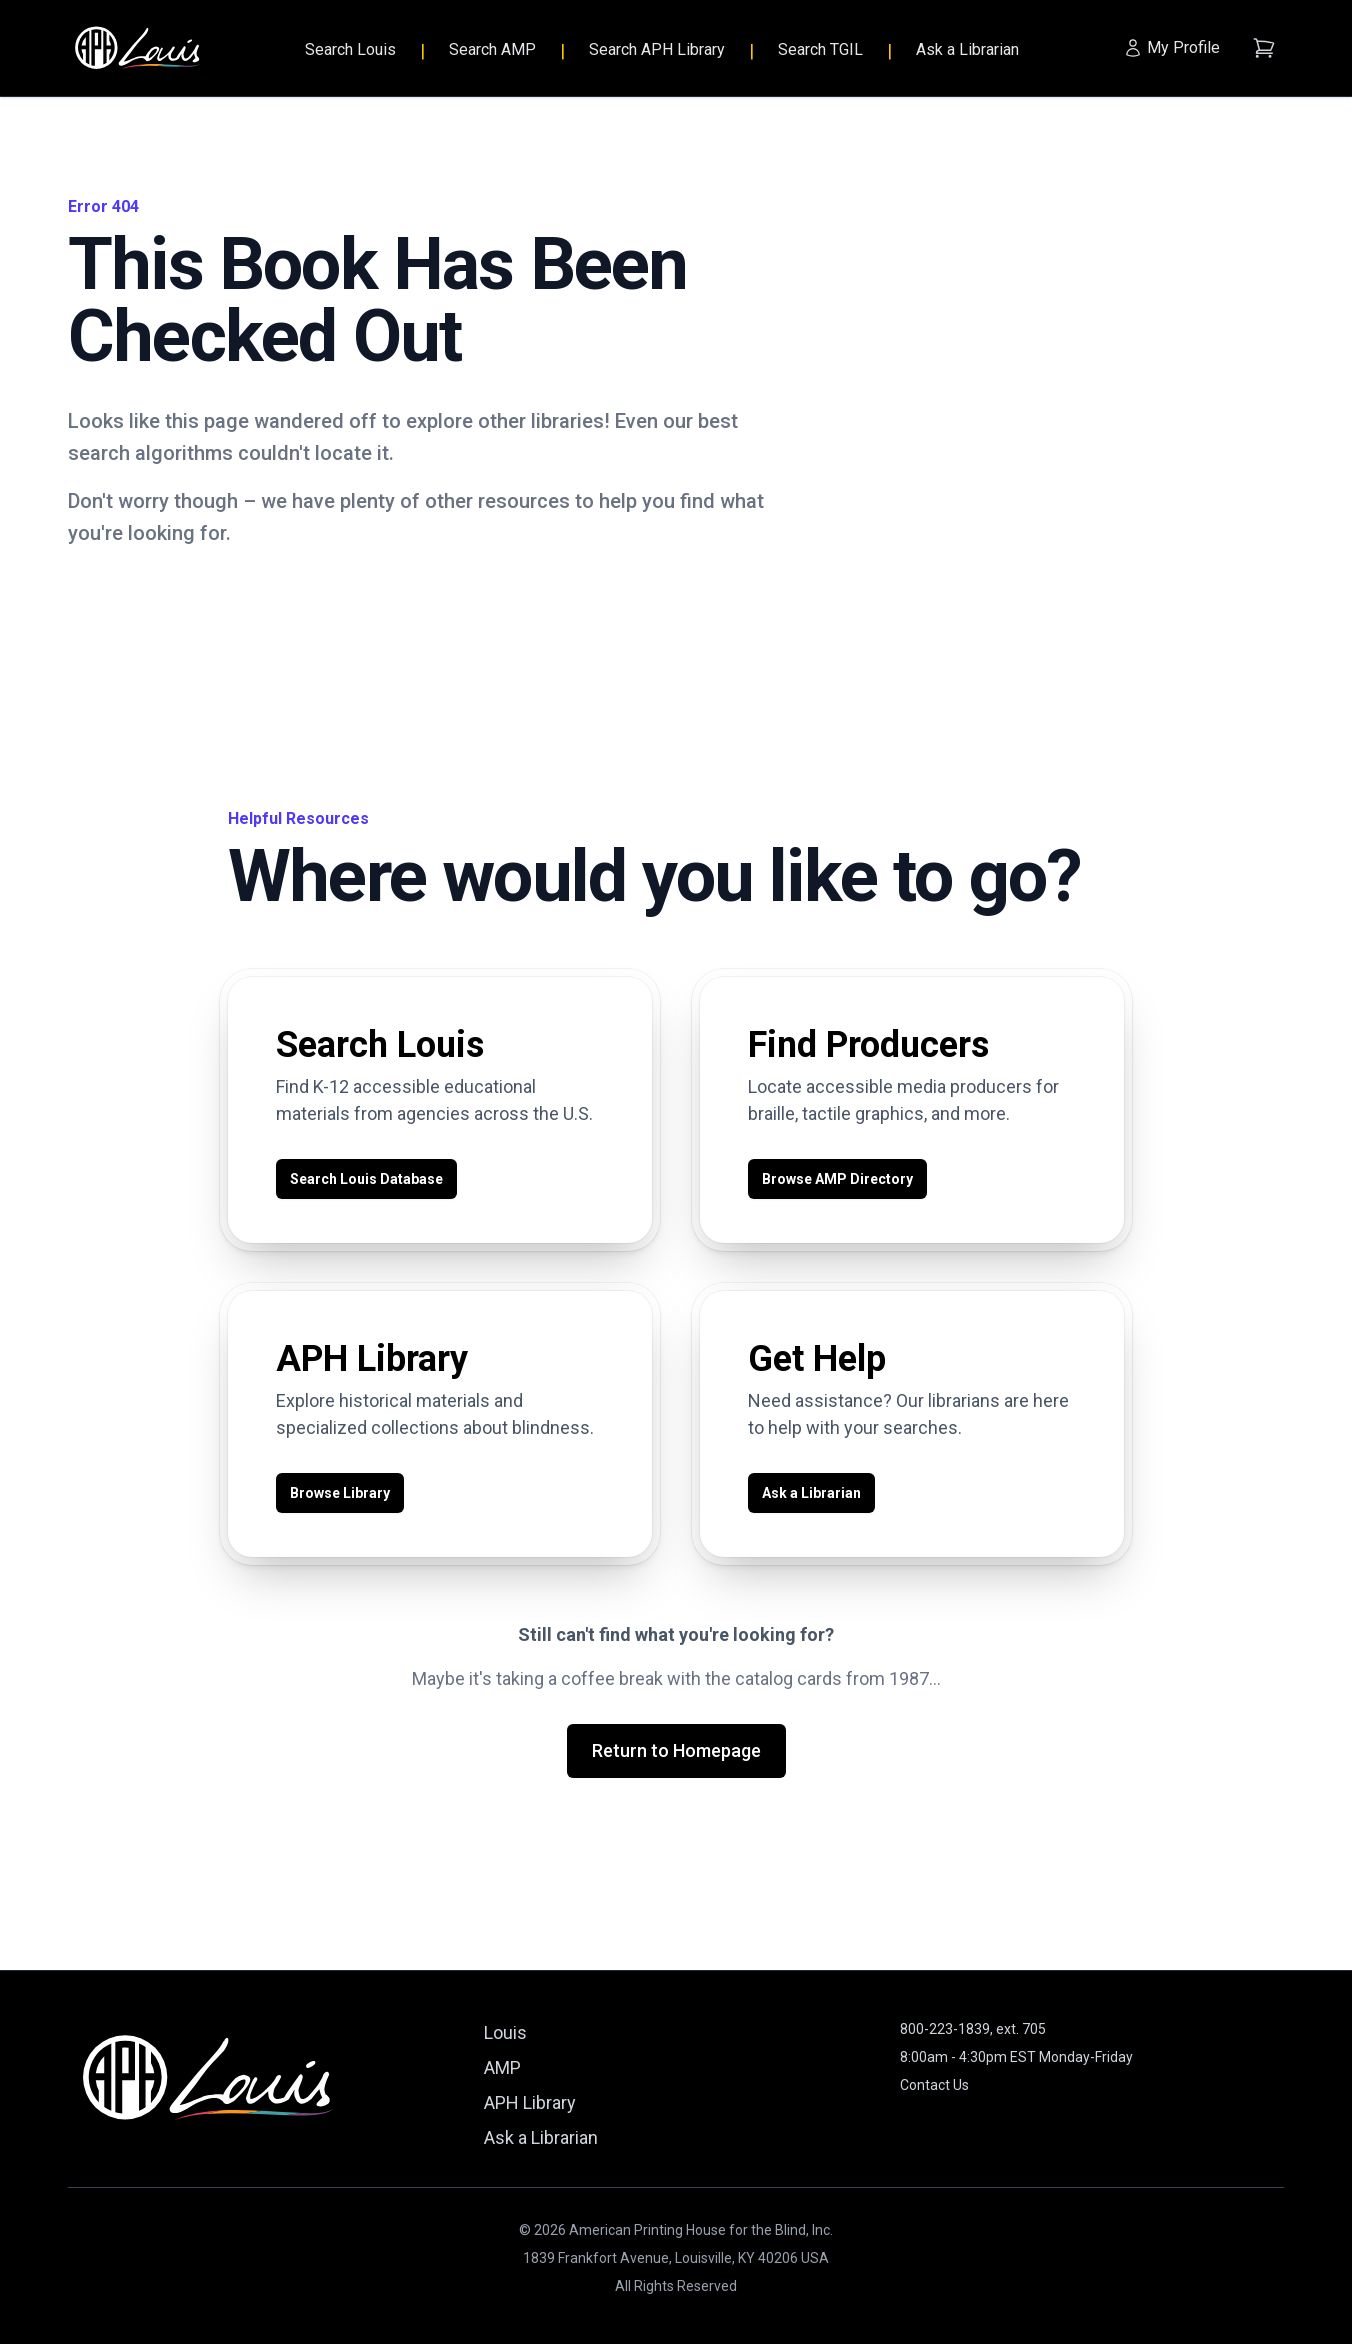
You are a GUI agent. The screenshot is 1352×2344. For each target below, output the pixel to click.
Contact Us (934, 2085)
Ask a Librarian (967, 49)
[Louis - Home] (138, 48)
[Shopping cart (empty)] (1264, 48)
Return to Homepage (676, 1750)
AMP (502, 2067)
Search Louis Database (366, 1179)
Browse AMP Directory (837, 1179)
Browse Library (340, 1493)
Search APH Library (657, 49)
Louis (505, 2032)
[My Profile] (1171, 48)
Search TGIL (820, 49)
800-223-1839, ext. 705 (973, 2029)
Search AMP (492, 49)
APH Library (530, 2102)
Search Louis (350, 49)
